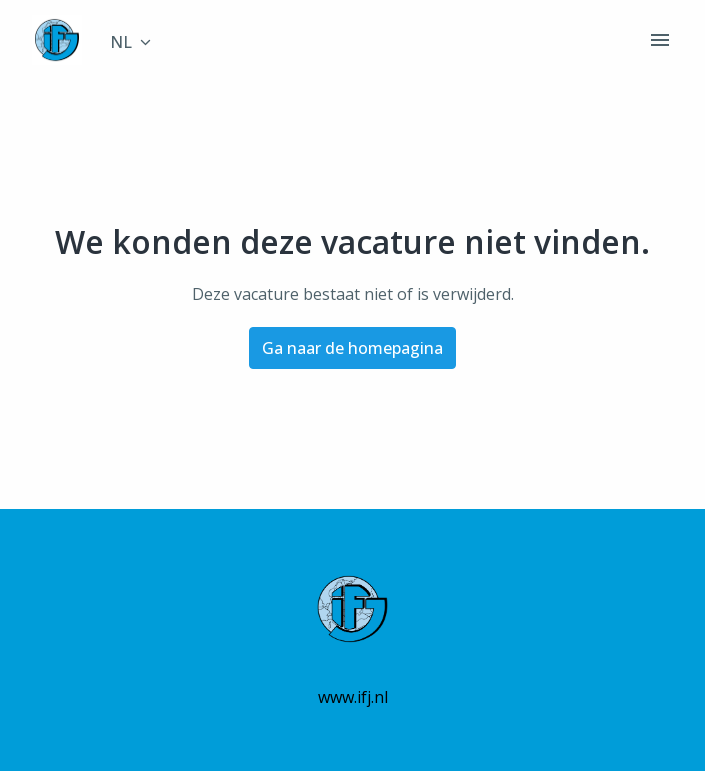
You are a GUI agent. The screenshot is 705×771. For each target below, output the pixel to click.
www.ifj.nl (353, 697)
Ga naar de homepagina (352, 348)
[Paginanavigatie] (660, 40)
